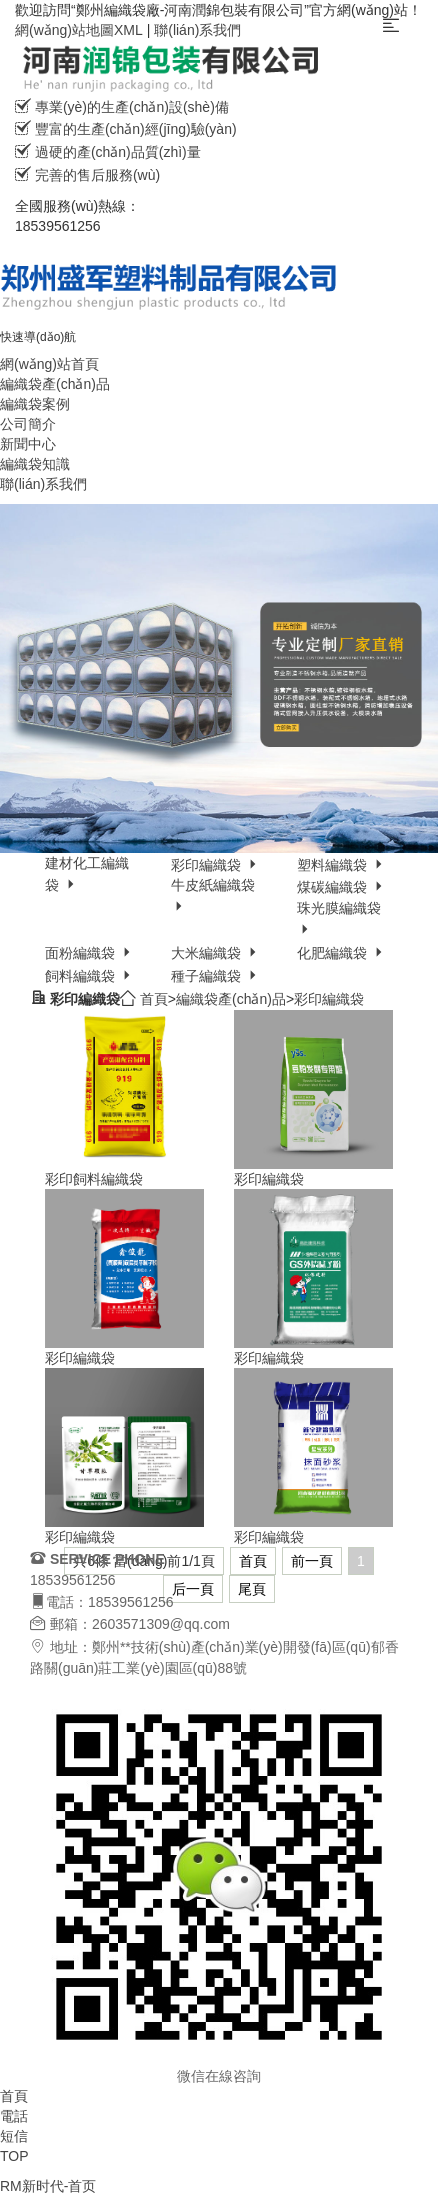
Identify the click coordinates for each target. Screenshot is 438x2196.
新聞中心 (28, 444)
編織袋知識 (35, 464)
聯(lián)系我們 (197, 30)
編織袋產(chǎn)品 (55, 384)
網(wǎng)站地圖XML (79, 30)
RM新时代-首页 (48, 2186)
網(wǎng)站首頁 (49, 364)
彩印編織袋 (329, 999)
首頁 (154, 999)
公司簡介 (28, 424)
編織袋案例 (35, 404)
